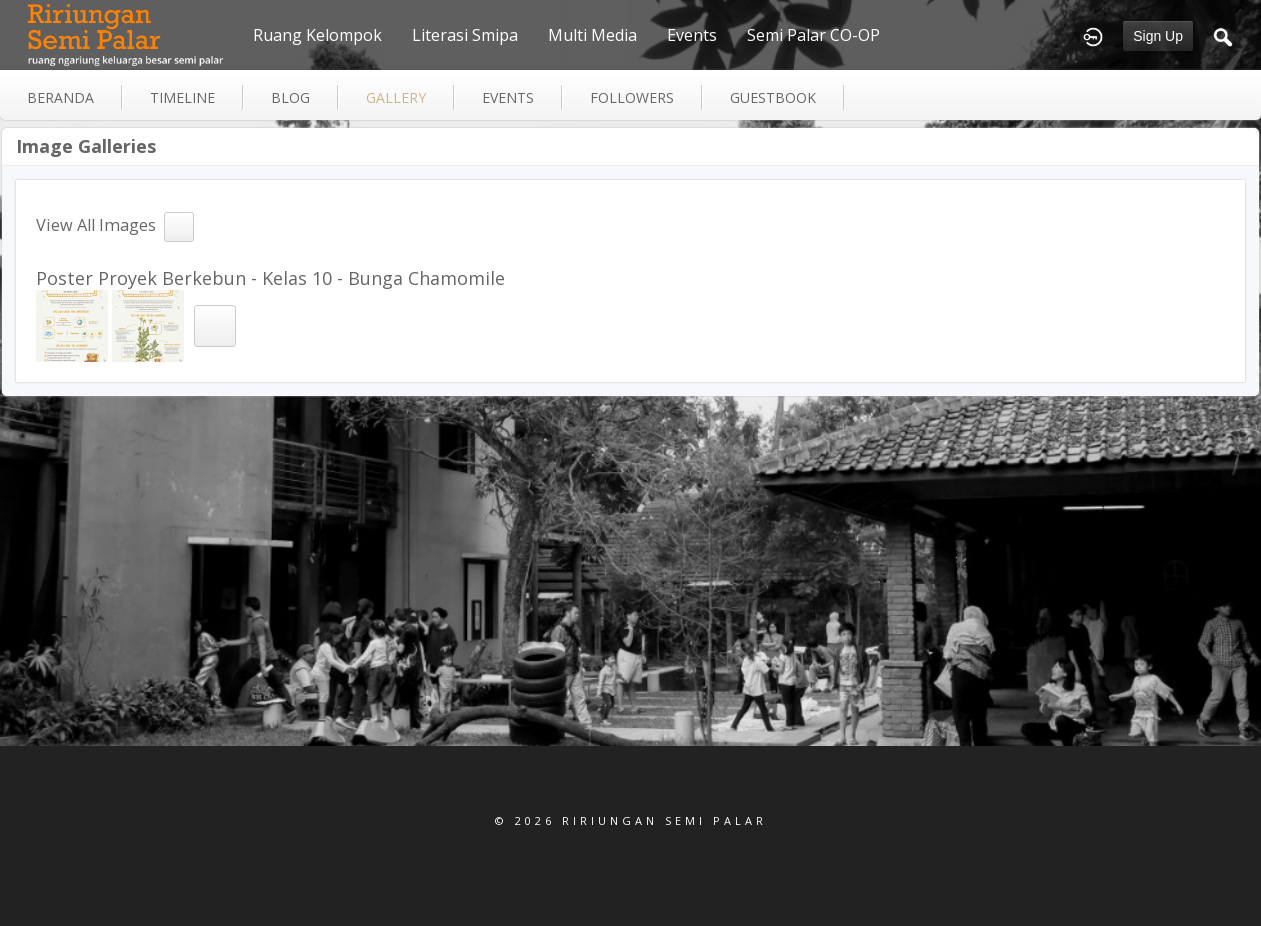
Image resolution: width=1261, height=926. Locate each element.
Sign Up (1158, 36)
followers (632, 97)
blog (290, 97)
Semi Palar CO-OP (813, 35)
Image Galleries (86, 146)
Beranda (60, 97)
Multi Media (592, 35)
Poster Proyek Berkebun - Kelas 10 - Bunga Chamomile (270, 278)
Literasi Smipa (465, 35)
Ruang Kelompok (317, 35)
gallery (396, 97)
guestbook (773, 97)
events (508, 97)
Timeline (182, 97)
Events (692, 35)
